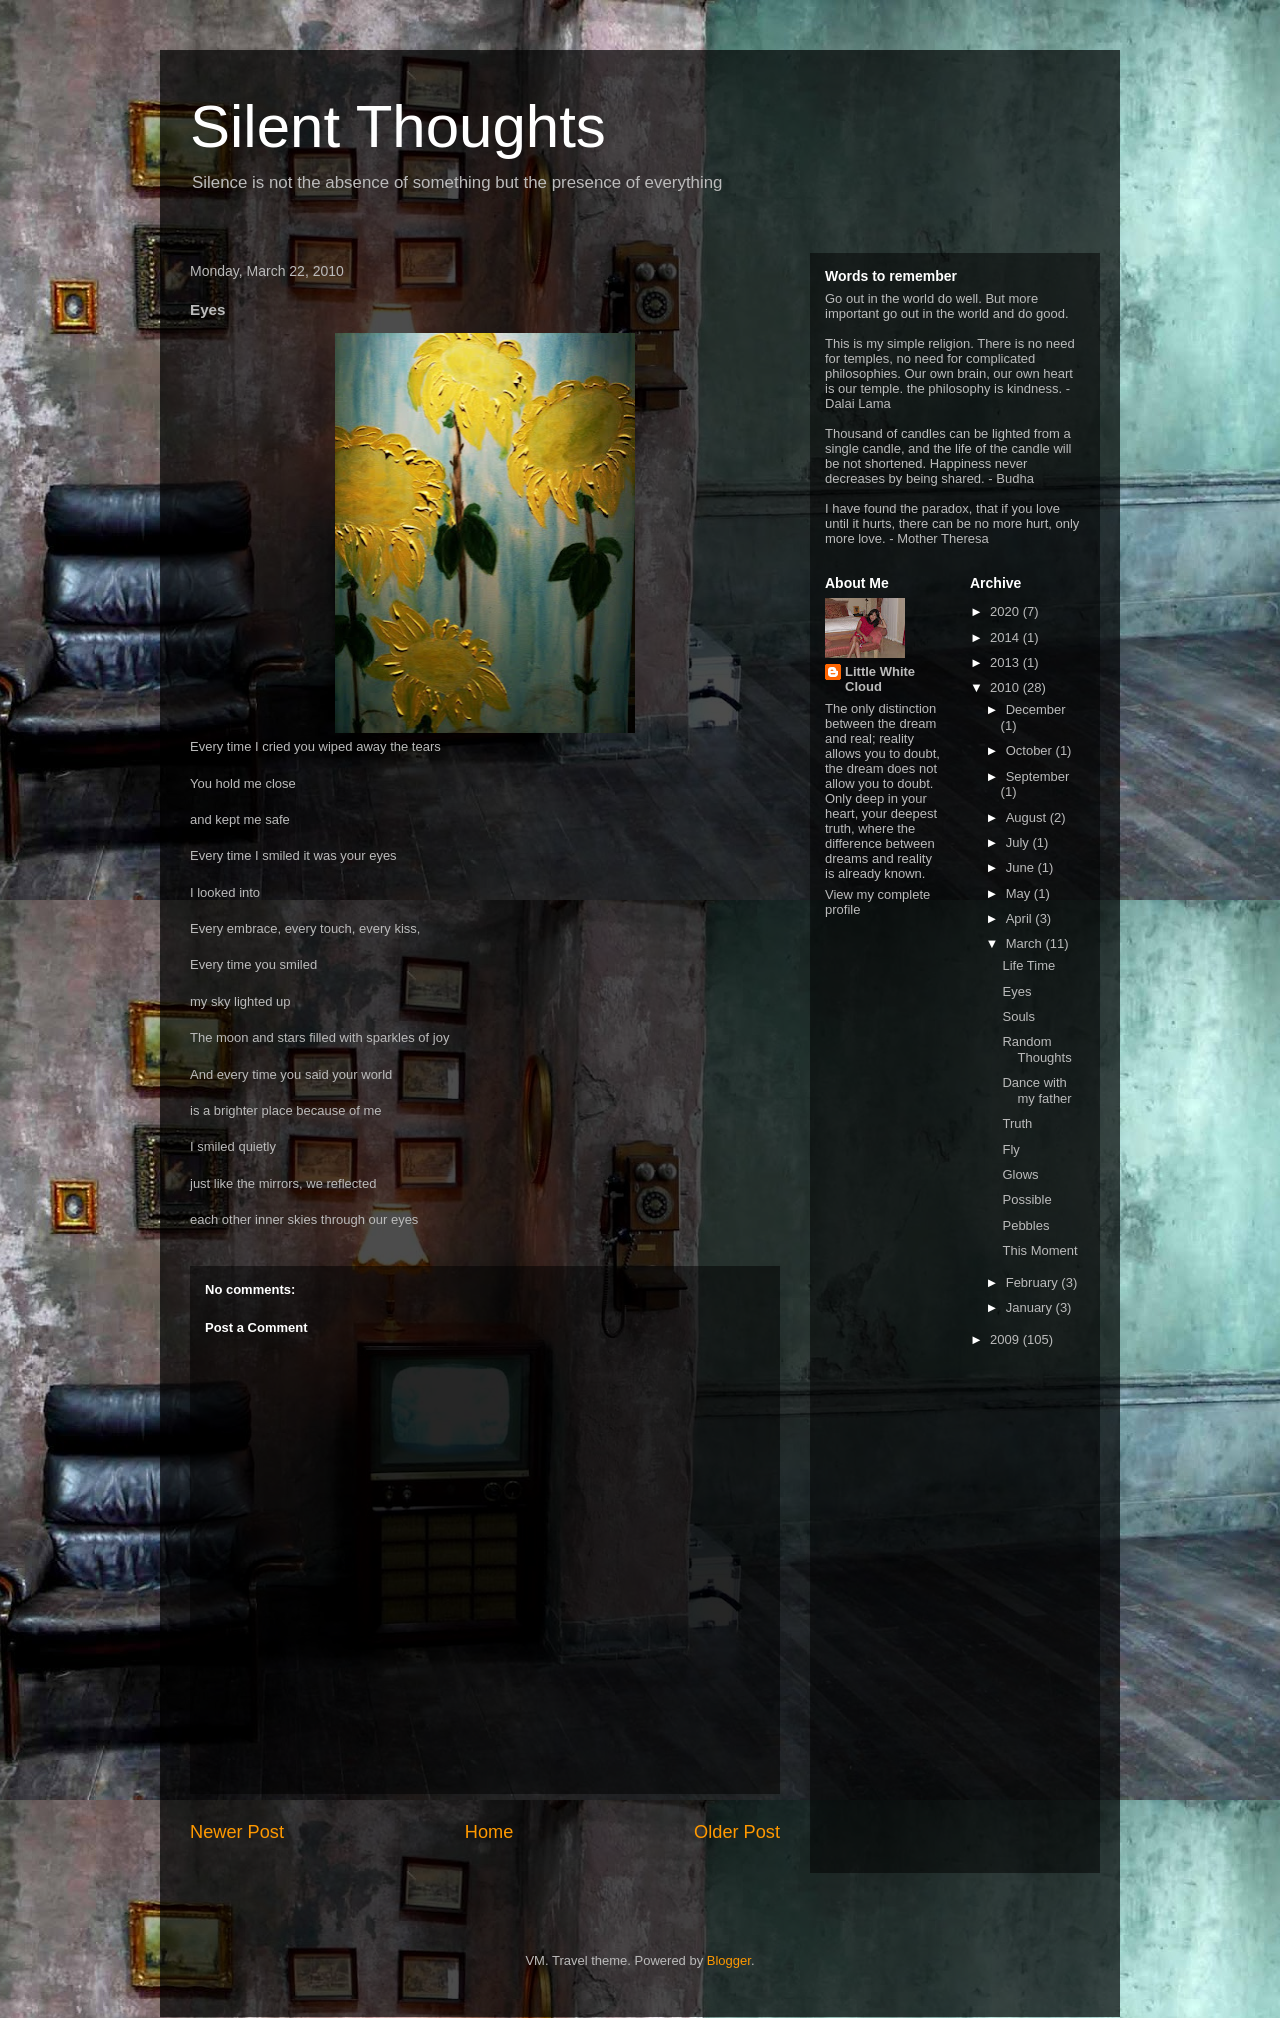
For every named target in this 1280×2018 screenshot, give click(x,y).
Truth (1017, 1123)
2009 (1006, 1339)
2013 (1006, 662)
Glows (1020, 1174)
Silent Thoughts (398, 126)
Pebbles (1025, 1225)
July (1019, 842)
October (1031, 750)
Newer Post (237, 1832)
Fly (1010, 1149)
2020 (1006, 611)
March (1026, 943)
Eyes (1016, 991)
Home (489, 1832)
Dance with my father (1036, 1090)
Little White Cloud (880, 679)
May (1020, 893)
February (1034, 1282)
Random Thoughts (1036, 1049)
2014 (1006, 637)
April (1021, 918)
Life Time (1028, 965)
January (1031, 1307)
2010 (1006, 687)
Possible (1026, 1199)
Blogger (729, 1960)
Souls (1018, 1016)
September (1038, 776)
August (1028, 817)
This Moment (1039, 1250)
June (1022, 867)
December (1036, 709)
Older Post (737, 1832)
